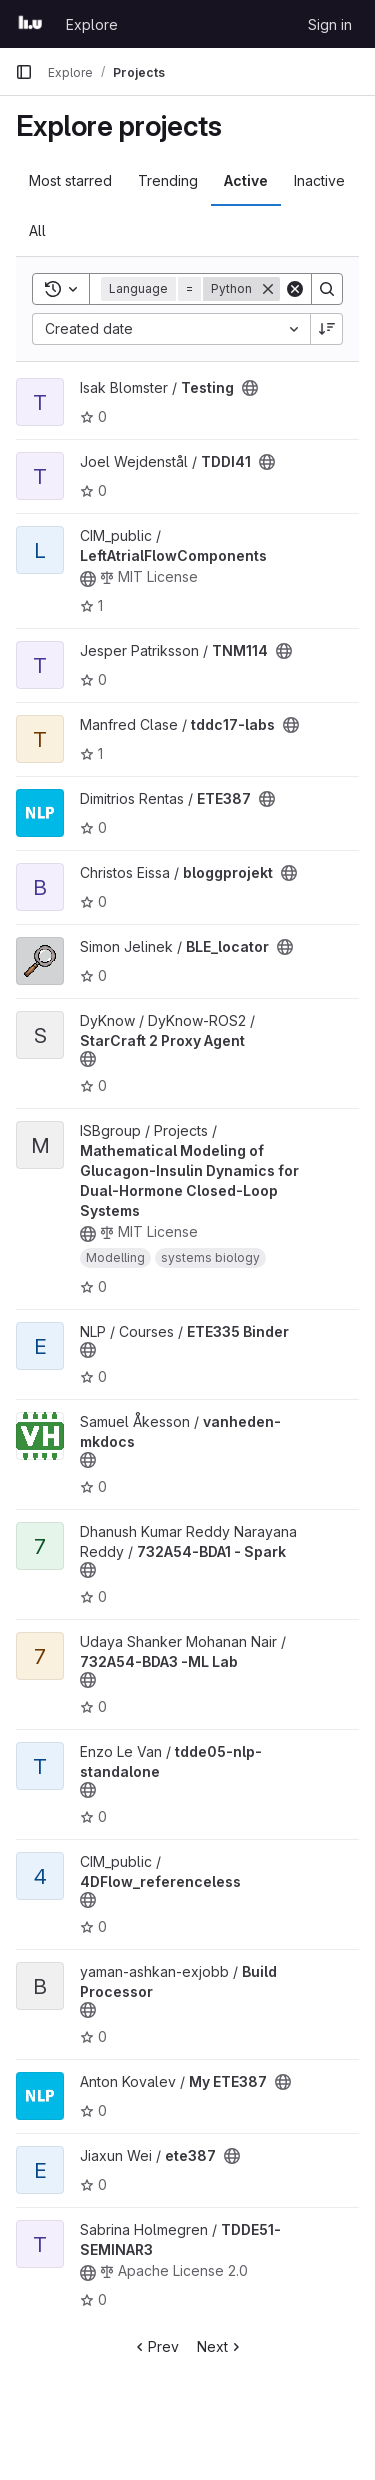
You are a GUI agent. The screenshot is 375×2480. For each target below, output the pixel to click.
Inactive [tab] (319, 180)
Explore (92, 24)
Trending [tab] (168, 180)
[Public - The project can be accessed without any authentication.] (250, 388)
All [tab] (37, 230)
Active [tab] (246, 180)
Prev (155, 2346)
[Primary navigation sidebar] (24, 72)
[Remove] (268, 289)
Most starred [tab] (70, 180)
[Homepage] (30, 24)
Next (220, 2346)
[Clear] (295, 289)
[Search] (327, 289)
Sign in (330, 24)
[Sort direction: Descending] (327, 329)
